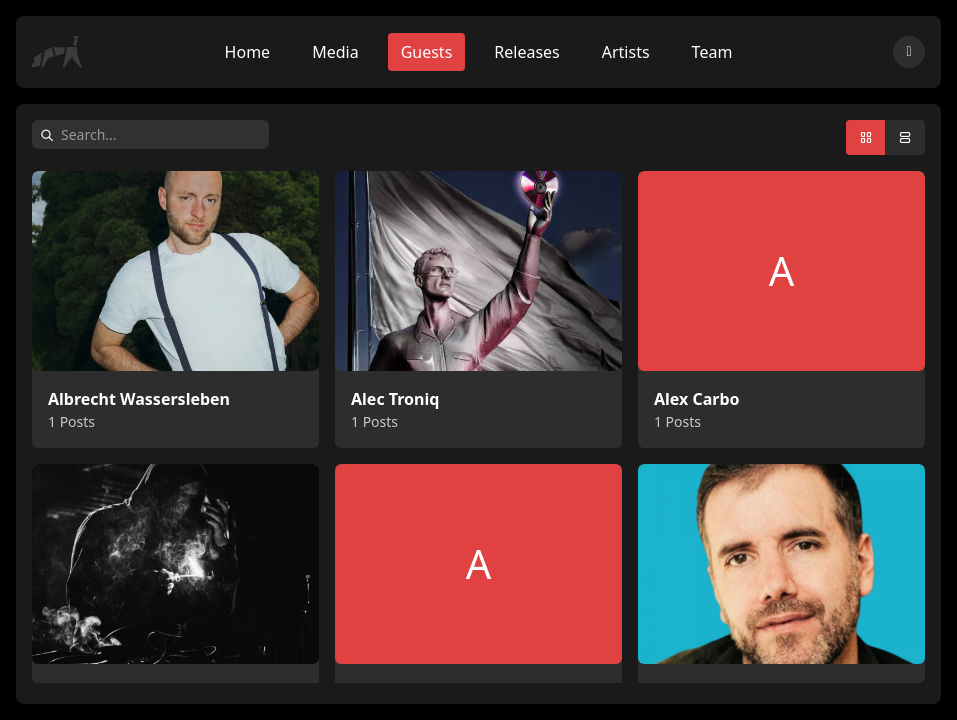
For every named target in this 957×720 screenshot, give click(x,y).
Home (248, 52)
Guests (427, 52)
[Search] (161, 134)
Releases (526, 52)
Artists (626, 52)
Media (335, 52)
